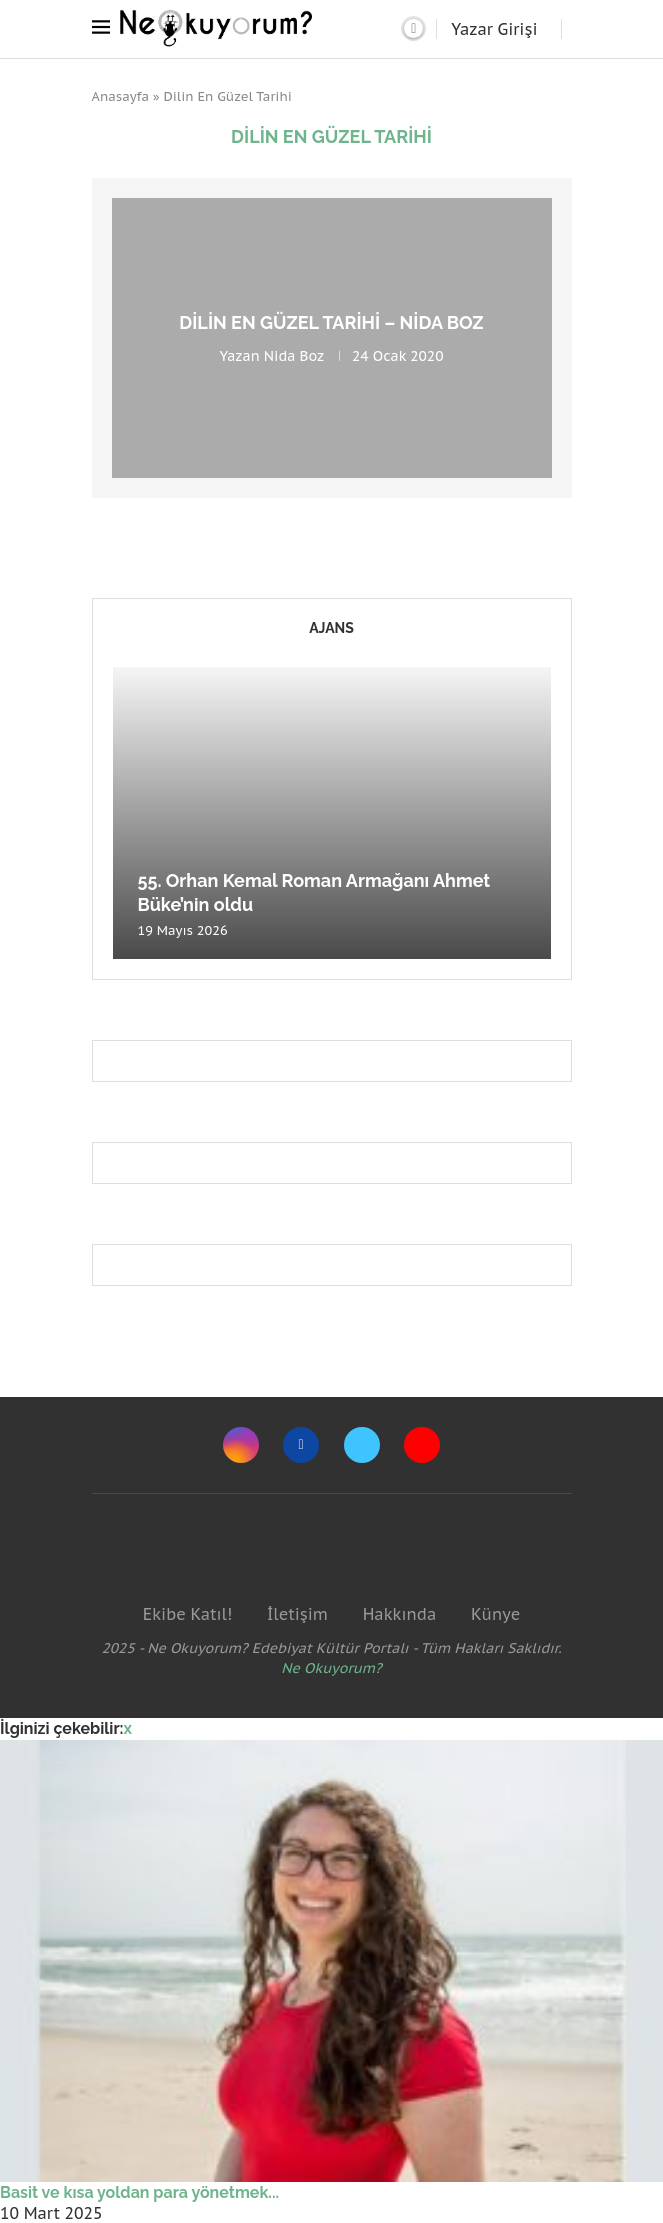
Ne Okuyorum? (331, 1668)
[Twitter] (362, 1445)
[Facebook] (301, 1445)
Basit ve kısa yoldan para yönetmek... (139, 2192)
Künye (495, 1614)
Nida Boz (294, 356)
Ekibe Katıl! (187, 1614)
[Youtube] (422, 1445)
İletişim (297, 1614)
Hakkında (400, 1614)
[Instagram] (241, 1445)
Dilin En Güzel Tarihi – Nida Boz (331, 322)
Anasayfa (121, 96)
